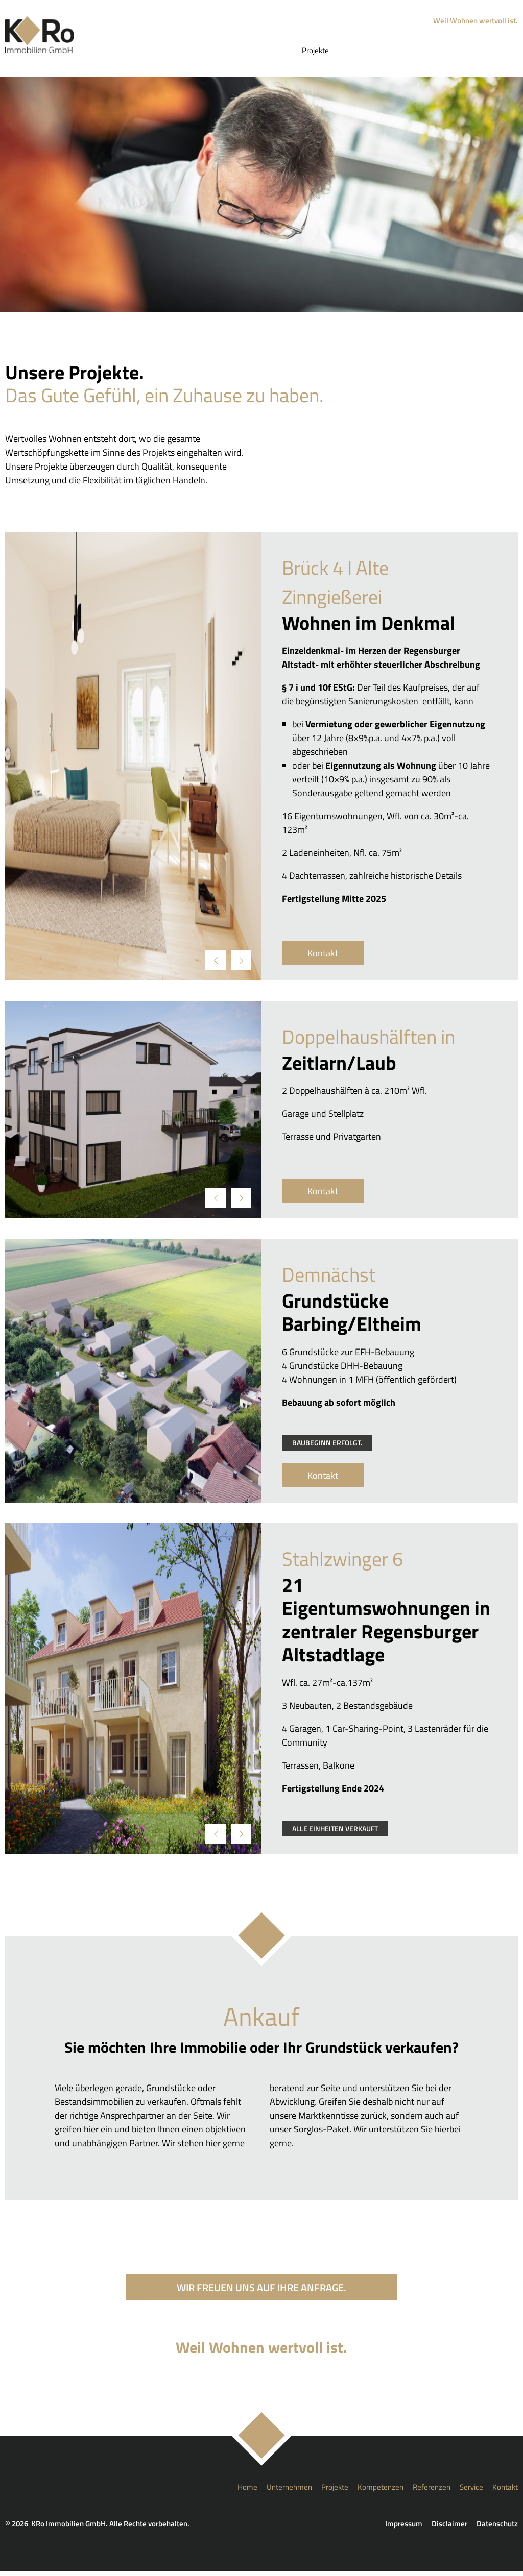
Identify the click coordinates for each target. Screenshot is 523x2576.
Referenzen (424, 53)
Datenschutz (497, 2529)
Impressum (403, 2529)
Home (236, 53)
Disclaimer (449, 2529)
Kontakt (500, 53)
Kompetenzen (372, 53)
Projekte (325, 53)
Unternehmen (279, 53)
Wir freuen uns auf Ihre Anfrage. (261, 2292)
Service (465, 53)
